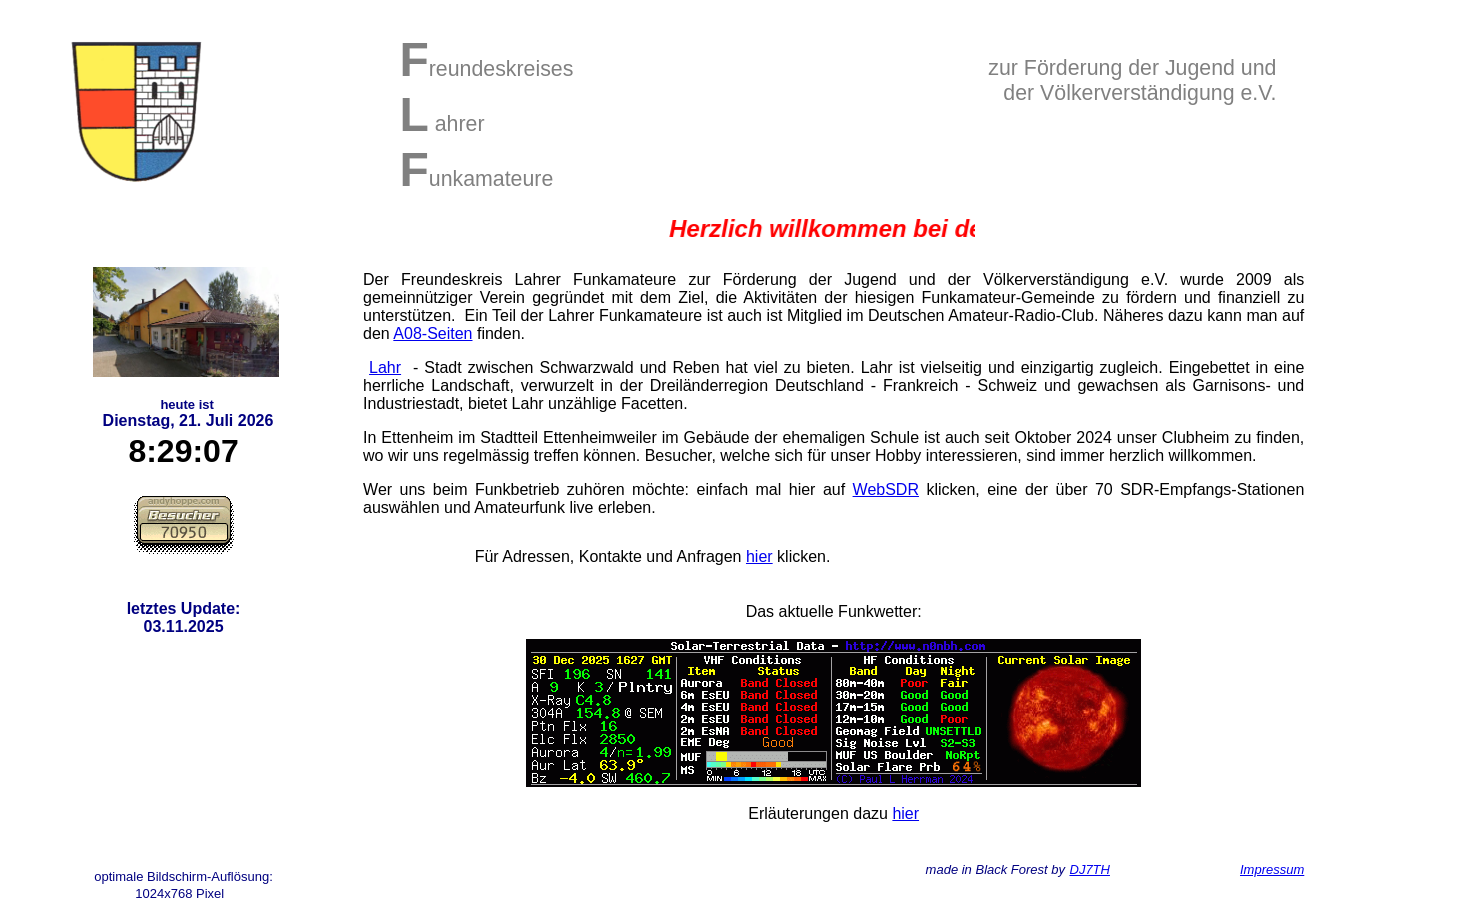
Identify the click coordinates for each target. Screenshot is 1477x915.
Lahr (385, 367)
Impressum (1272, 869)
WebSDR (886, 489)
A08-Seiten (432, 333)
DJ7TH (1090, 869)
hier (759, 556)
